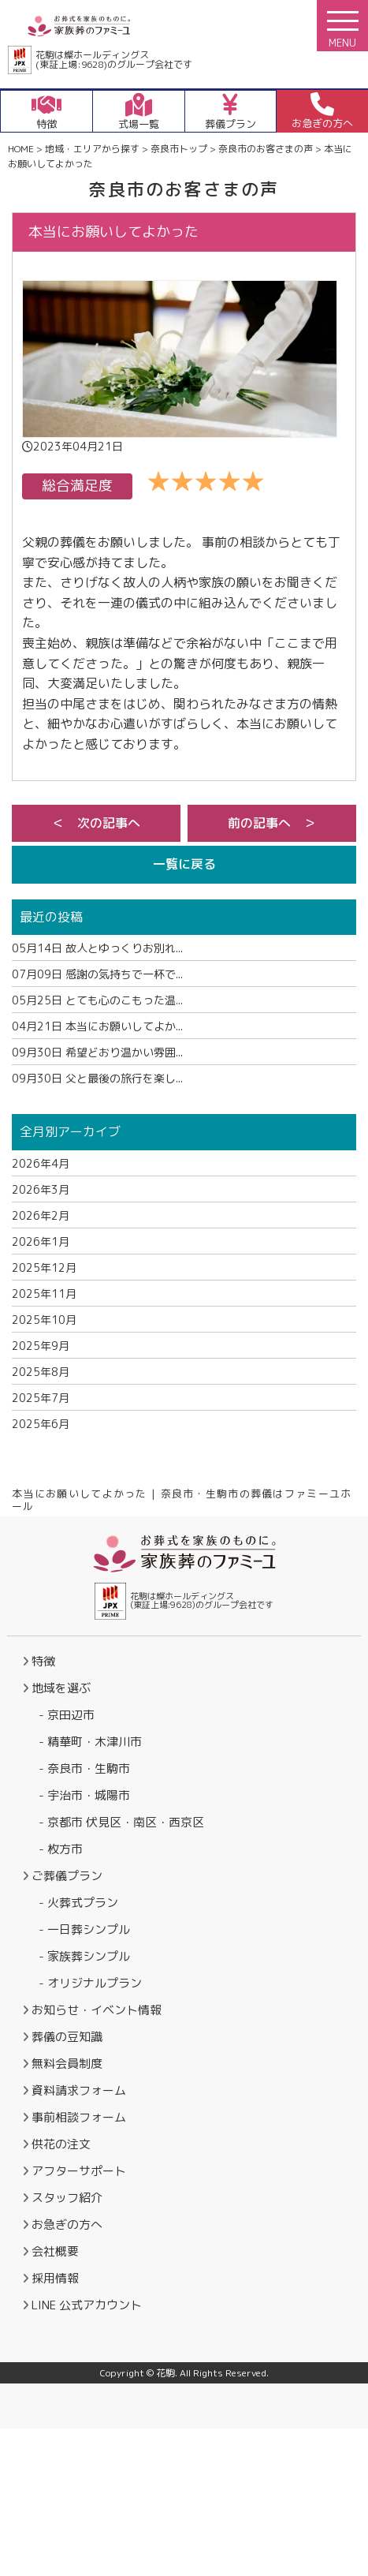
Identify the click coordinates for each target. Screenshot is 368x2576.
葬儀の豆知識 (67, 2036)
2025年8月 (40, 1371)
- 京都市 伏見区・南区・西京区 (121, 1822)
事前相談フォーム (79, 2117)
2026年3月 (40, 1189)
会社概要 (55, 2251)
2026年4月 (40, 1163)
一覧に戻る (184, 864)
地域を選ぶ (61, 1688)
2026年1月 (40, 1241)
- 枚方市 (61, 1849)
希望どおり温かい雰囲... (97, 1052)
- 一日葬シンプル (84, 1929)
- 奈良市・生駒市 (84, 1768)
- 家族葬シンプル (84, 1956)
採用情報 (55, 2278)
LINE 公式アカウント (87, 2305)
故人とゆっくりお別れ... (97, 947)
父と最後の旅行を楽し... (97, 1078)
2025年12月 (44, 1267)
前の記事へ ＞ (272, 823)
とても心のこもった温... (97, 1000)
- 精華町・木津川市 (90, 1741)
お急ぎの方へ (67, 2224)
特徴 (43, 1661)
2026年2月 (40, 1215)
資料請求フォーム (79, 2090)
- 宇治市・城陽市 (84, 1795)
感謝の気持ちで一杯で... (97, 973)
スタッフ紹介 (67, 2197)
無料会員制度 (67, 2063)
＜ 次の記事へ (96, 823)
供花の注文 (61, 2144)
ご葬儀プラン (67, 1876)
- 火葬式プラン (78, 1902)
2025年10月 (44, 1319)
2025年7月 (40, 1397)
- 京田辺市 (67, 1715)
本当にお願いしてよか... (97, 1026)
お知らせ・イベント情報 (97, 2010)
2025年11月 (44, 1293)
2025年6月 (40, 1423)
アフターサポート (79, 2171)
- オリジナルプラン (90, 1983)
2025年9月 (40, 1345)
